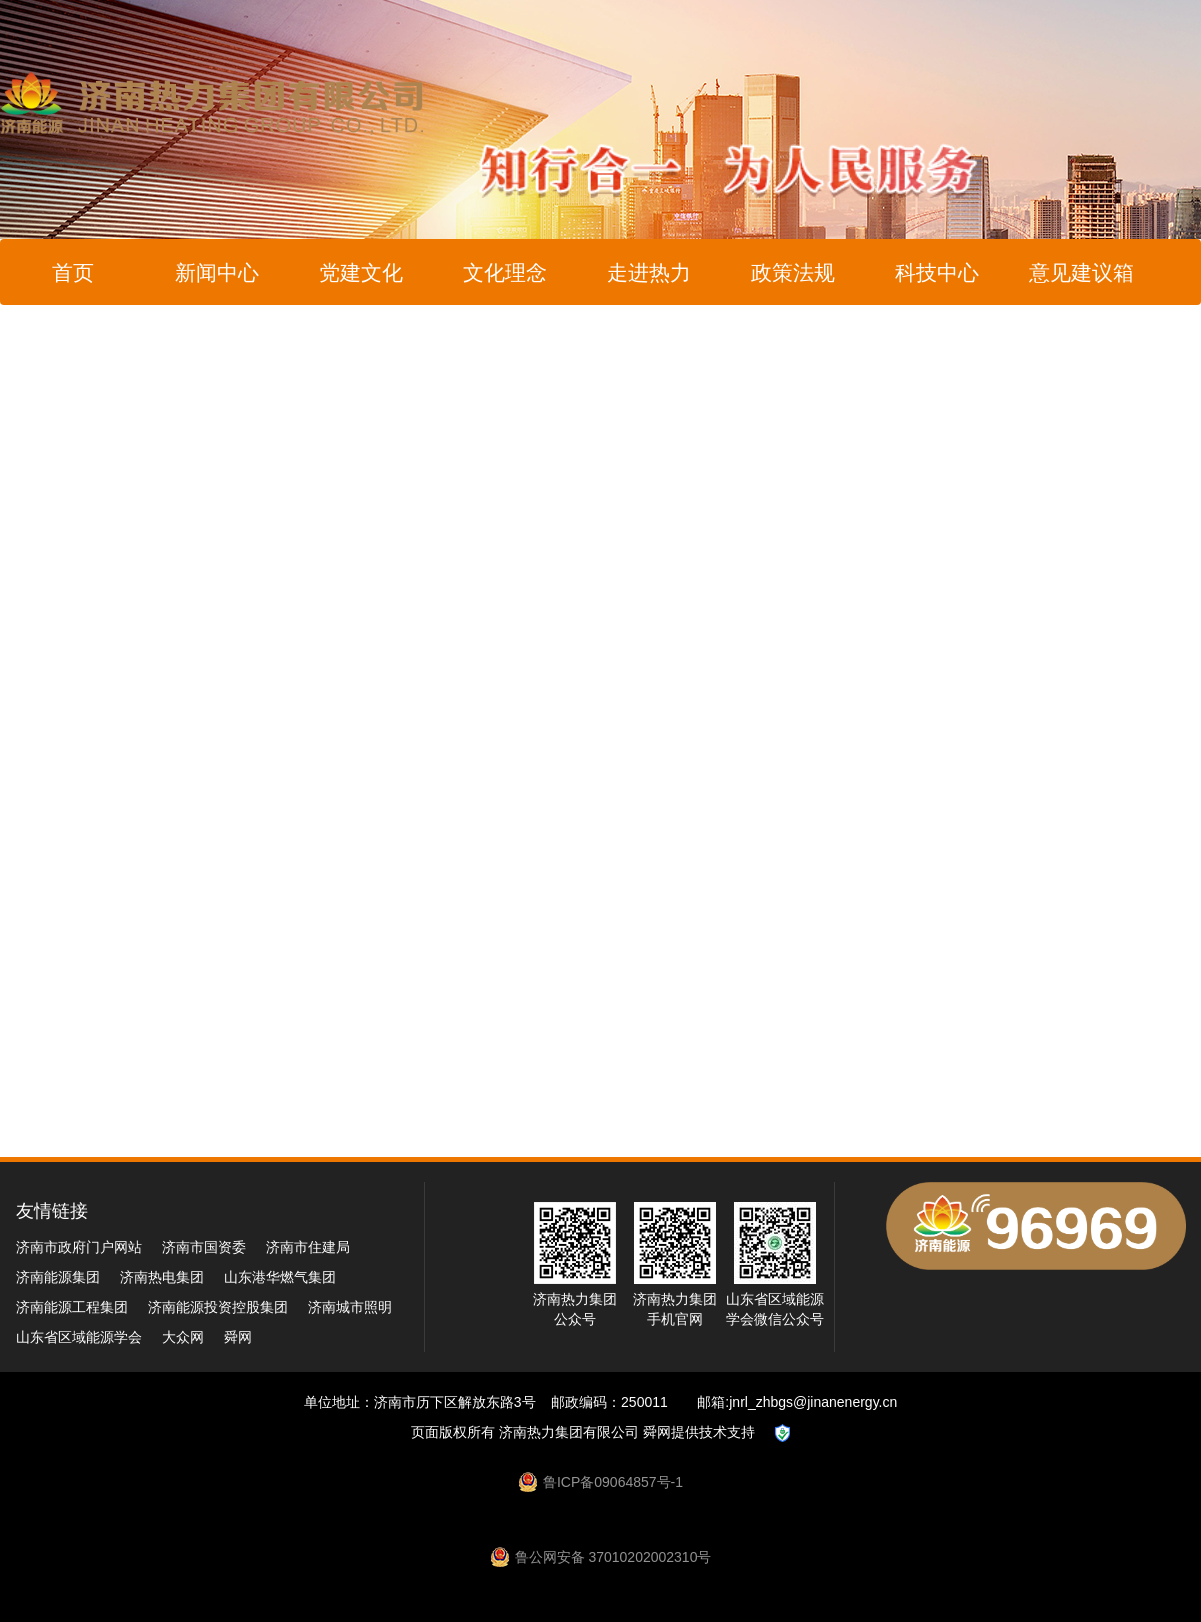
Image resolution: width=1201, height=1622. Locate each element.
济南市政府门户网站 (79, 1247)
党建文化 (361, 272)
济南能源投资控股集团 (218, 1307)
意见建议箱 (1081, 272)
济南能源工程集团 (72, 1307)
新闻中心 (217, 272)
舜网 (238, 1337)
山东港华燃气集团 (280, 1277)
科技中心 (937, 272)
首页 (73, 272)
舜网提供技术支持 (699, 1432)
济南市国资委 (204, 1247)
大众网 (183, 1337)
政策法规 (793, 272)
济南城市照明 (350, 1307)
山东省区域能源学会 (79, 1337)
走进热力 (649, 272)
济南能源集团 (58, 1277)
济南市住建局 (308, 1247)
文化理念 (505, 272)
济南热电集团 (162, 1277)
